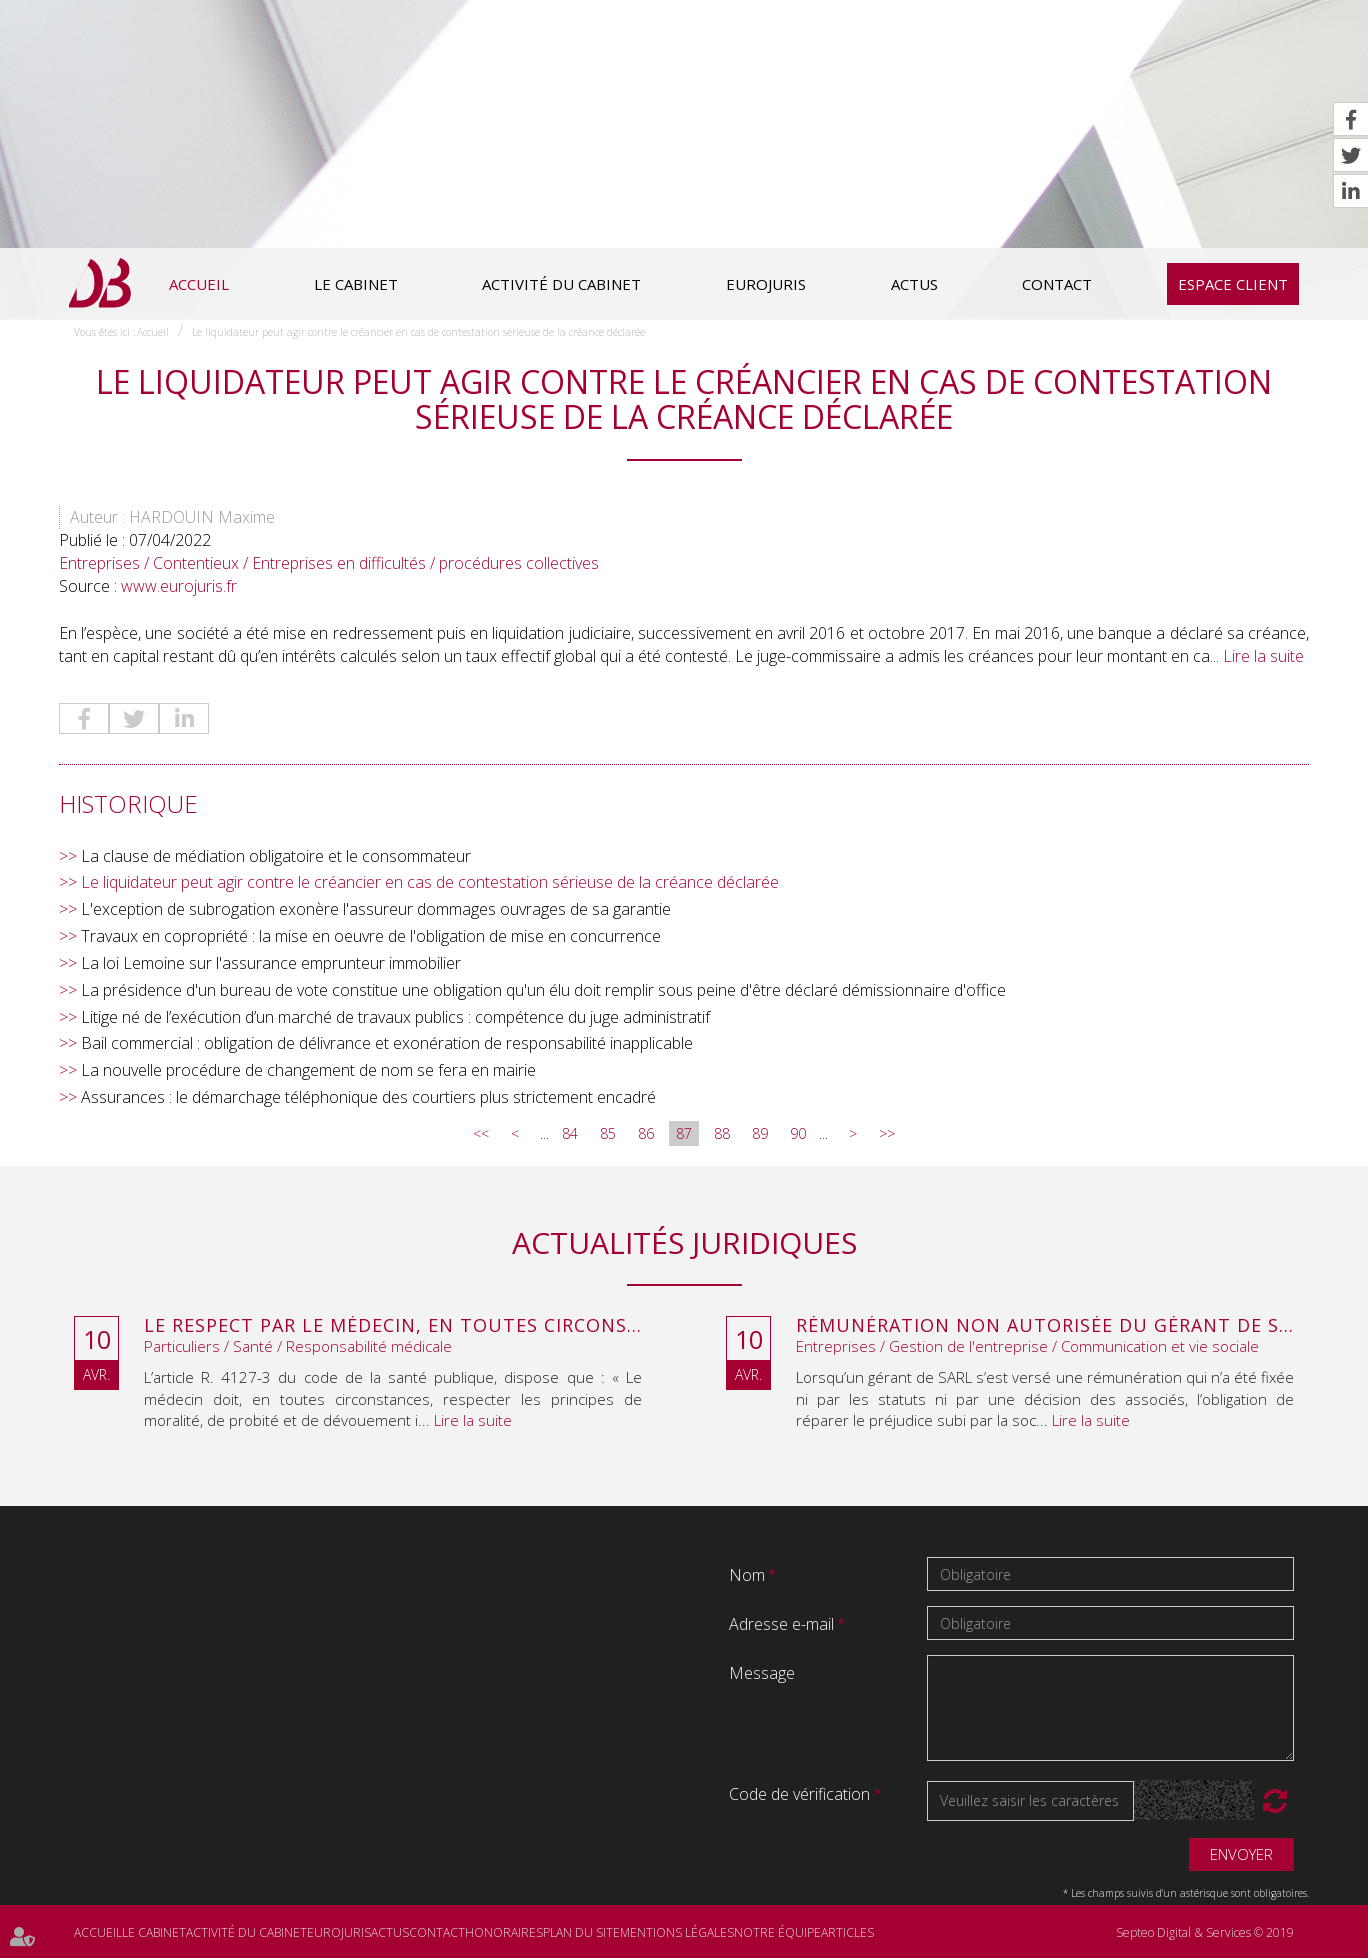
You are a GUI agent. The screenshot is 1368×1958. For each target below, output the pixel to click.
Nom (749, 1575)
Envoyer (1241, 1854)
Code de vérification (799, 1794)
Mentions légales (677, 1932)
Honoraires (504, 1932)
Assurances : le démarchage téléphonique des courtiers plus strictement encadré (368, 1097)
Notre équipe (777, 1932)
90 (798, 1133)
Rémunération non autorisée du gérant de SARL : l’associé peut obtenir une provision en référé (1045, 1326)
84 (570, 1133)
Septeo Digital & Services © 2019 (1205, 1932)
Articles (847, 1932)
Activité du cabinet (561, 284)
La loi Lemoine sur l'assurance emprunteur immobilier (271, 963)
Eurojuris (766, 284)
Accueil (199, 284)
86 (646, 1133)
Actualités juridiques (684, 1242)
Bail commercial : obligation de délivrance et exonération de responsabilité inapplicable (387, 1043)
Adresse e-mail (783, 1624)
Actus (914, 284)
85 (608, 1133)
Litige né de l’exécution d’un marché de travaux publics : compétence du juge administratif (395, 1017)
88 (722, 1133)
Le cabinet (356, 284)
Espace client (1233, 284)
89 (760, 1133)
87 (684, 1133)
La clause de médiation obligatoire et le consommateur (276, 856)
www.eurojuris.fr (179, 586)
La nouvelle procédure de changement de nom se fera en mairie (308, 1070)
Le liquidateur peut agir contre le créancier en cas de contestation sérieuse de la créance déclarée (418, 332)
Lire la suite (1263, 656)
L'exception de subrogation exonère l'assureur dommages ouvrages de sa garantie (376, 909)
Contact (1057, 284)
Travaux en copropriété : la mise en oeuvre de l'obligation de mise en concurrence (371, 936)
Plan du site (581, 1932)
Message (762, 1673)
